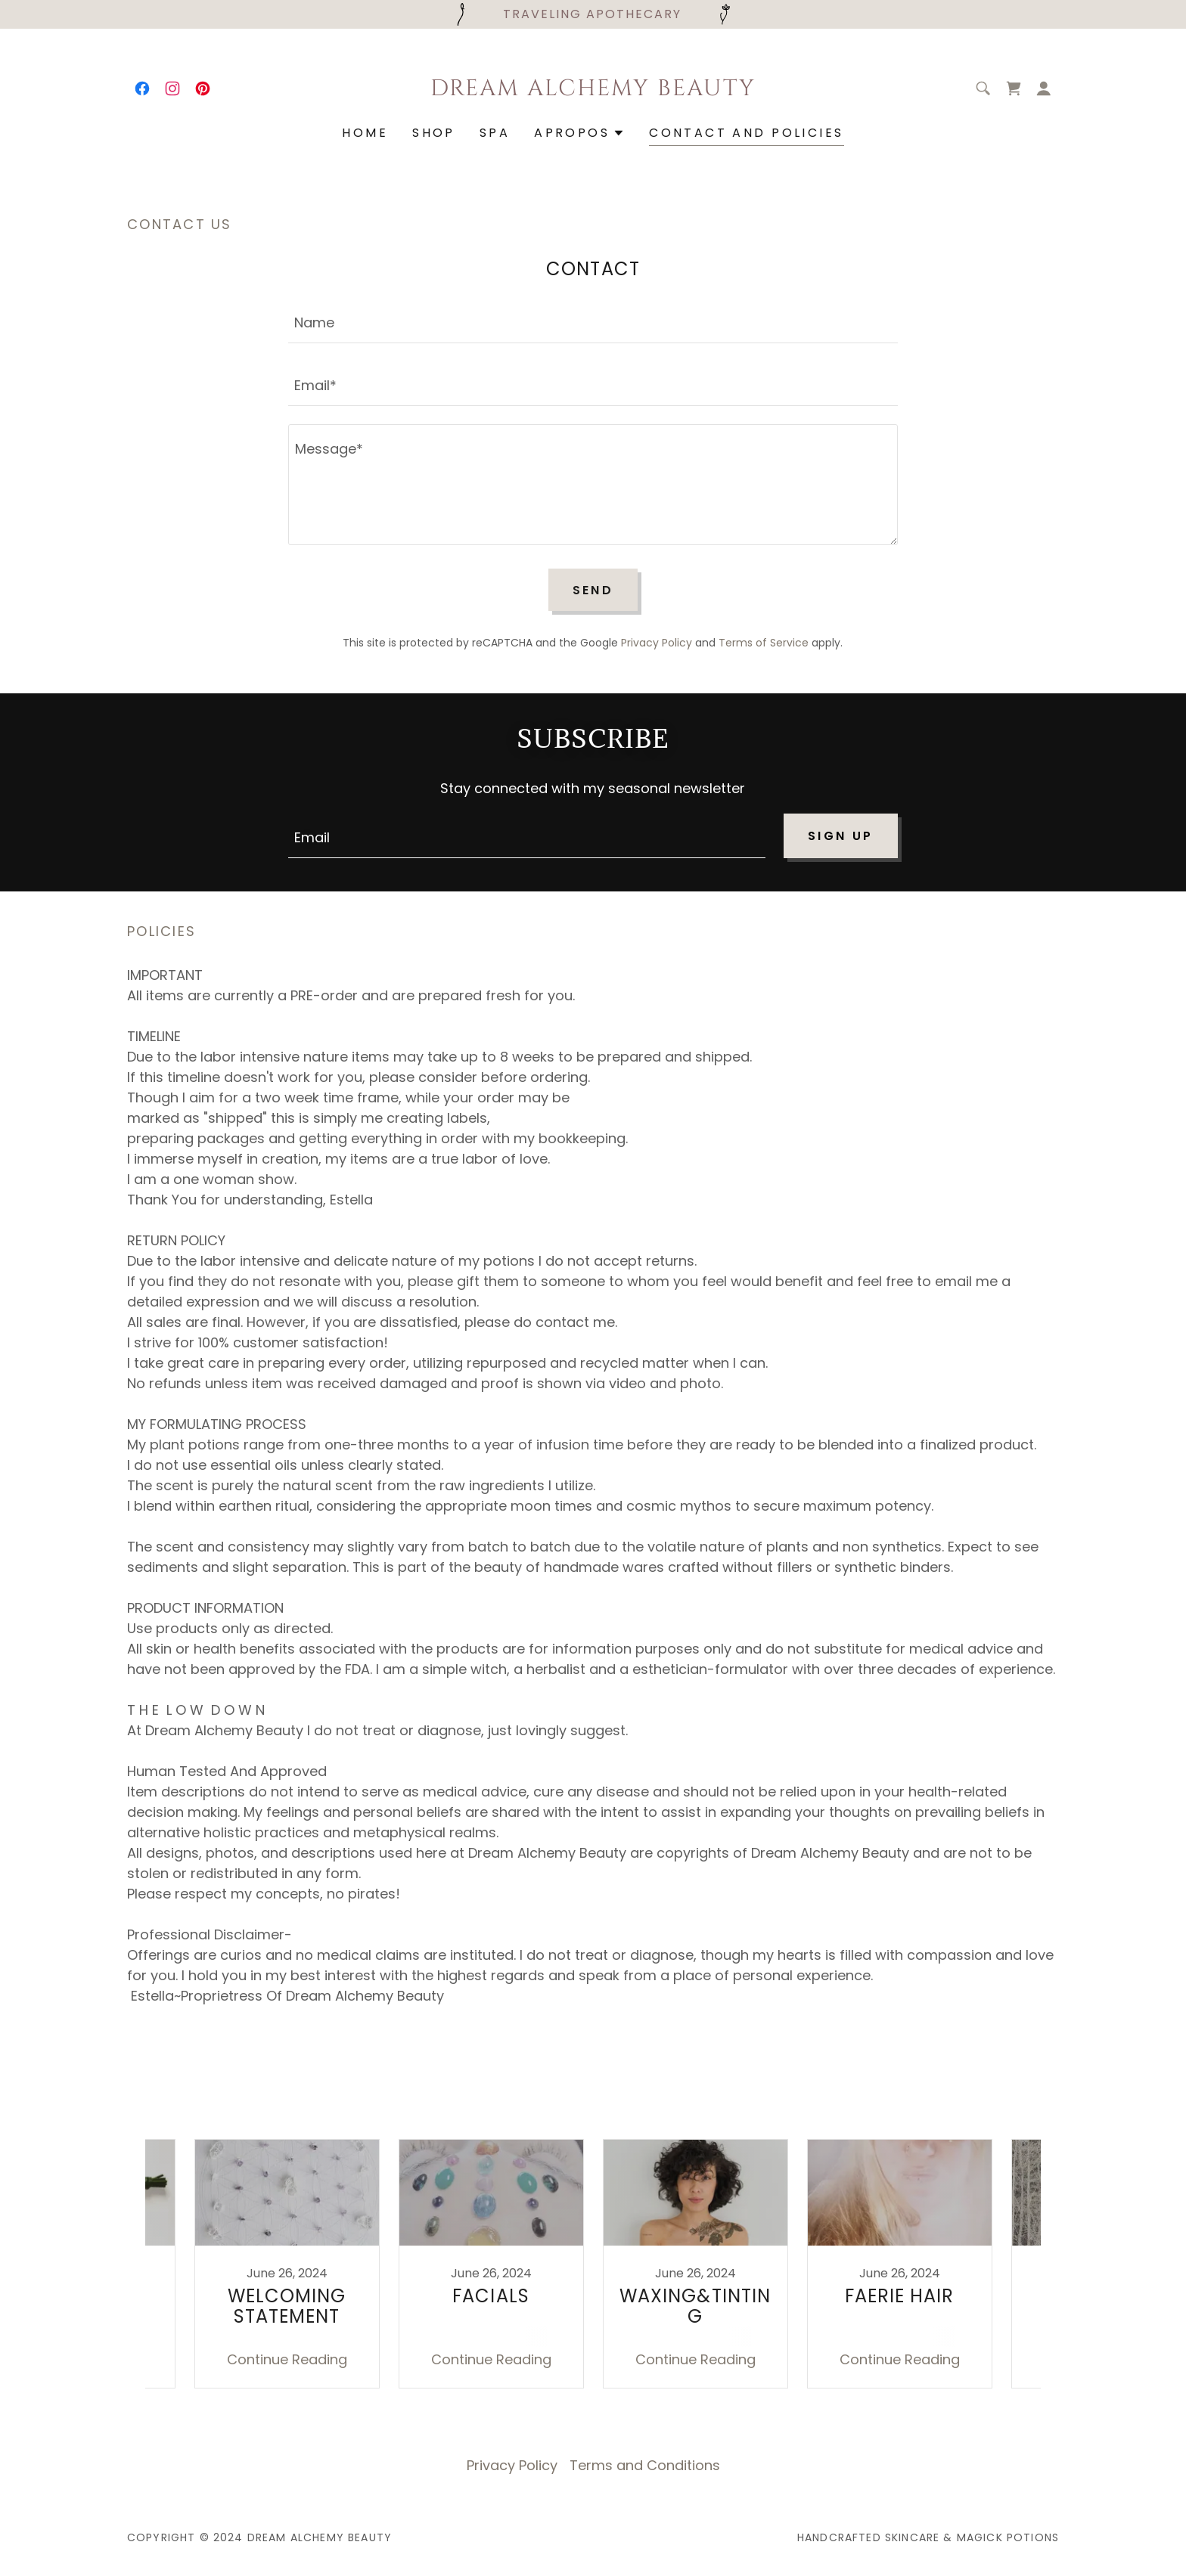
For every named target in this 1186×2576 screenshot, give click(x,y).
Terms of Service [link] (764, 642)
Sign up (841, 836)
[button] (1044, 88)
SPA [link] (495, 132)
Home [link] (365, 132)
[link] (142, 88)
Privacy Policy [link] (656, 642)
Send (593, 590)
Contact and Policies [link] (746, 132)
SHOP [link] (433, 132)
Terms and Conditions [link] (645, 2465)
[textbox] (592, 321)
